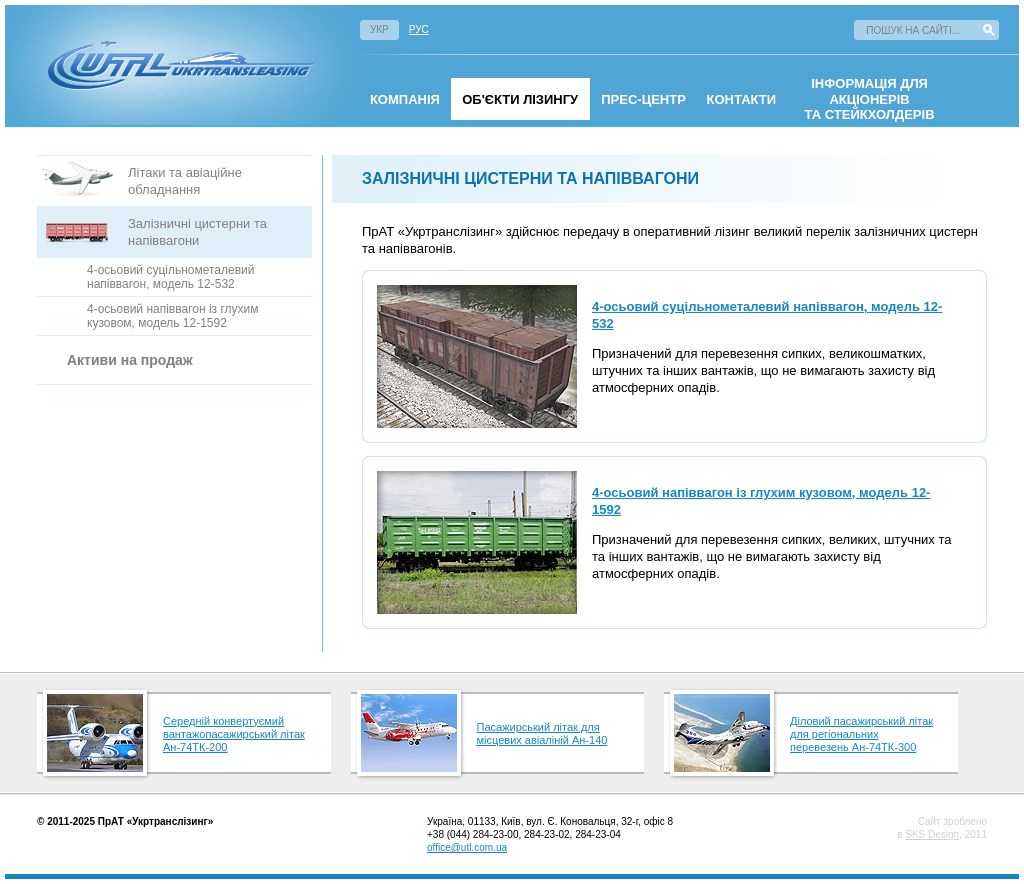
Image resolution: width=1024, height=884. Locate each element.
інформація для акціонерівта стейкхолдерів (870, 99)
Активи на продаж (130, 360)
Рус (419, 29)
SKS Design (932, 834)
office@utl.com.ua (467, 847)
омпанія (405, 99)
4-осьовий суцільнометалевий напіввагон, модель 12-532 (171, 277)
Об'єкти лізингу (520, 99)
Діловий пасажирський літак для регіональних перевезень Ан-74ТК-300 (861, 734)
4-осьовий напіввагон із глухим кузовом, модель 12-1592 (172, 316)
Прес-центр (643, 99)
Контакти (742, 99)
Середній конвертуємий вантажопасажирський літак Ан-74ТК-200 (234, 734)
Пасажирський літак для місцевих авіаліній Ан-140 (542, 733)
